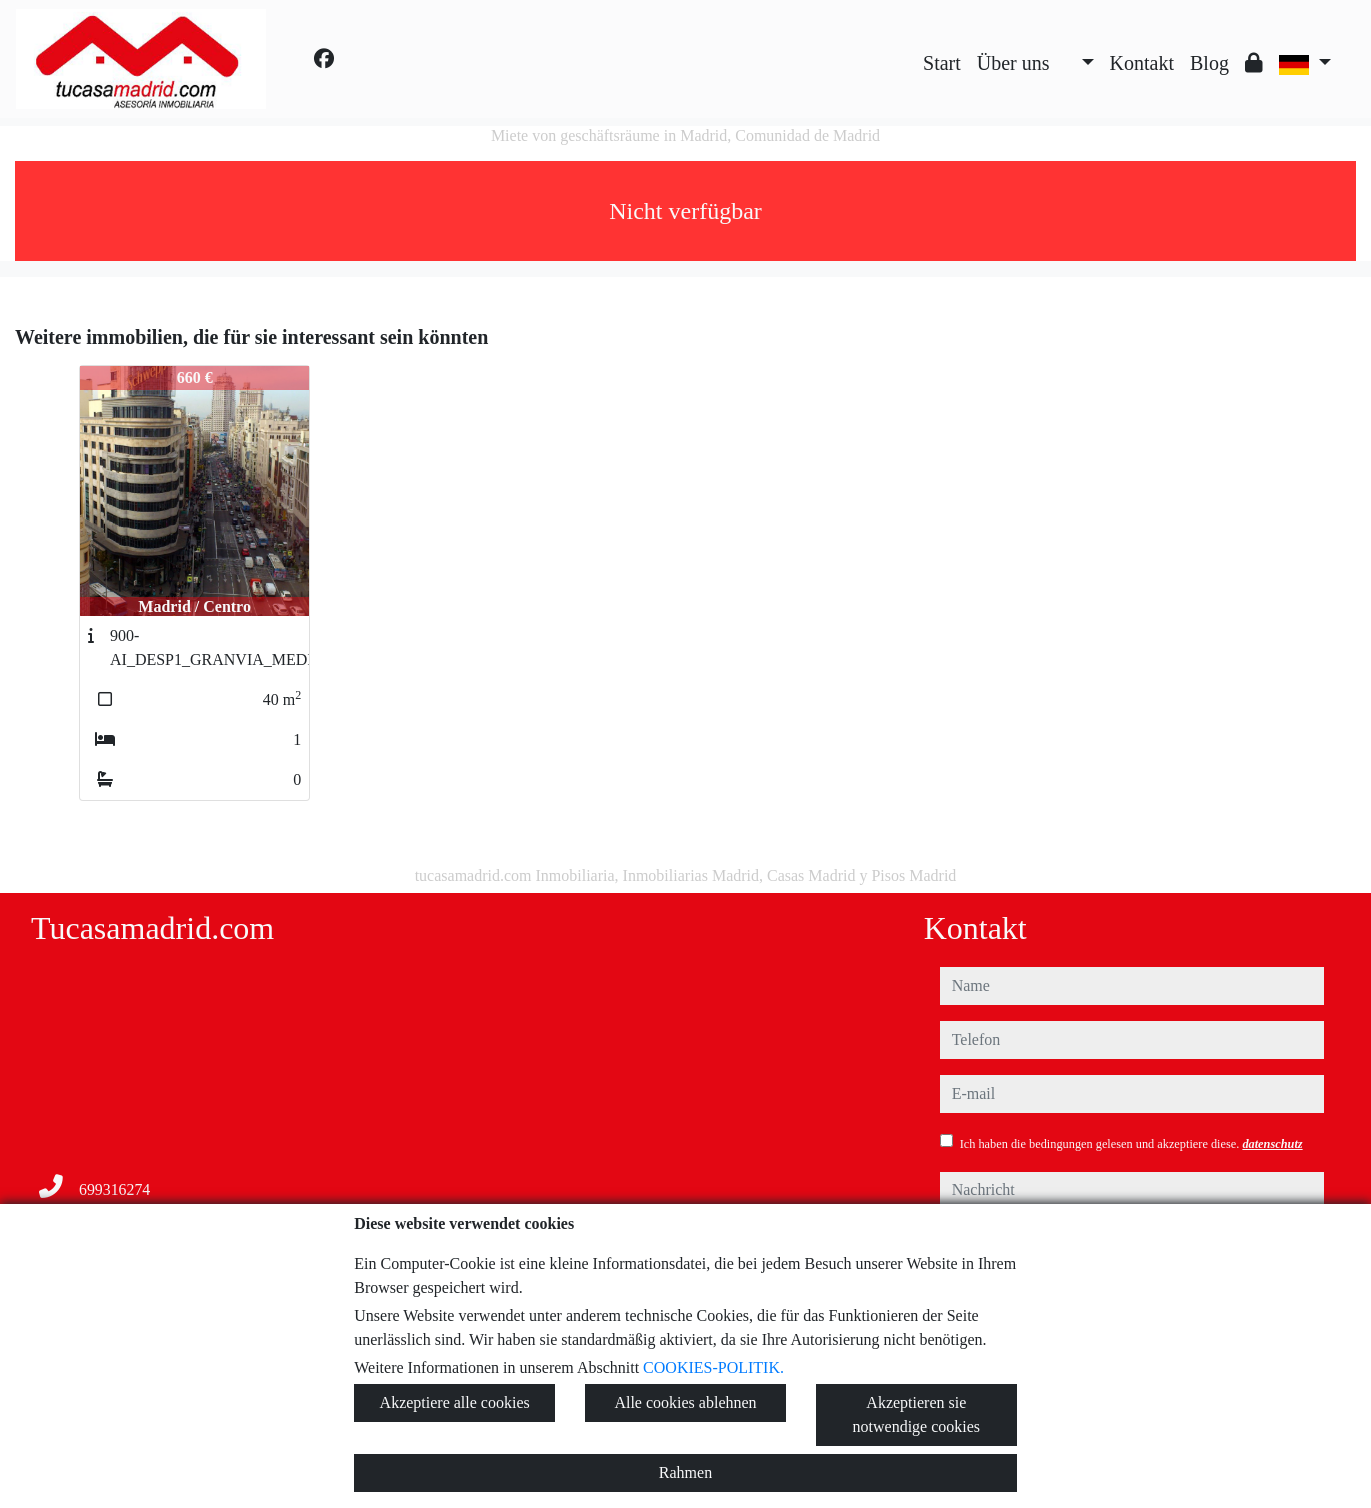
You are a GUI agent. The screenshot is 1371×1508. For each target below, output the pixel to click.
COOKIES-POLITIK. (713, 1367)
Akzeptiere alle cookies (455, 1402)
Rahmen (685, 1472)
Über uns (1013, 63)
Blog (1209, 63)
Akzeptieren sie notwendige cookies (917, 1414)
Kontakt (1142, 63)
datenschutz (1272, 1144)
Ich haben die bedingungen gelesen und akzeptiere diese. (1131, 1144)
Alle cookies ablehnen (685, 1402)
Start (942, 63)
